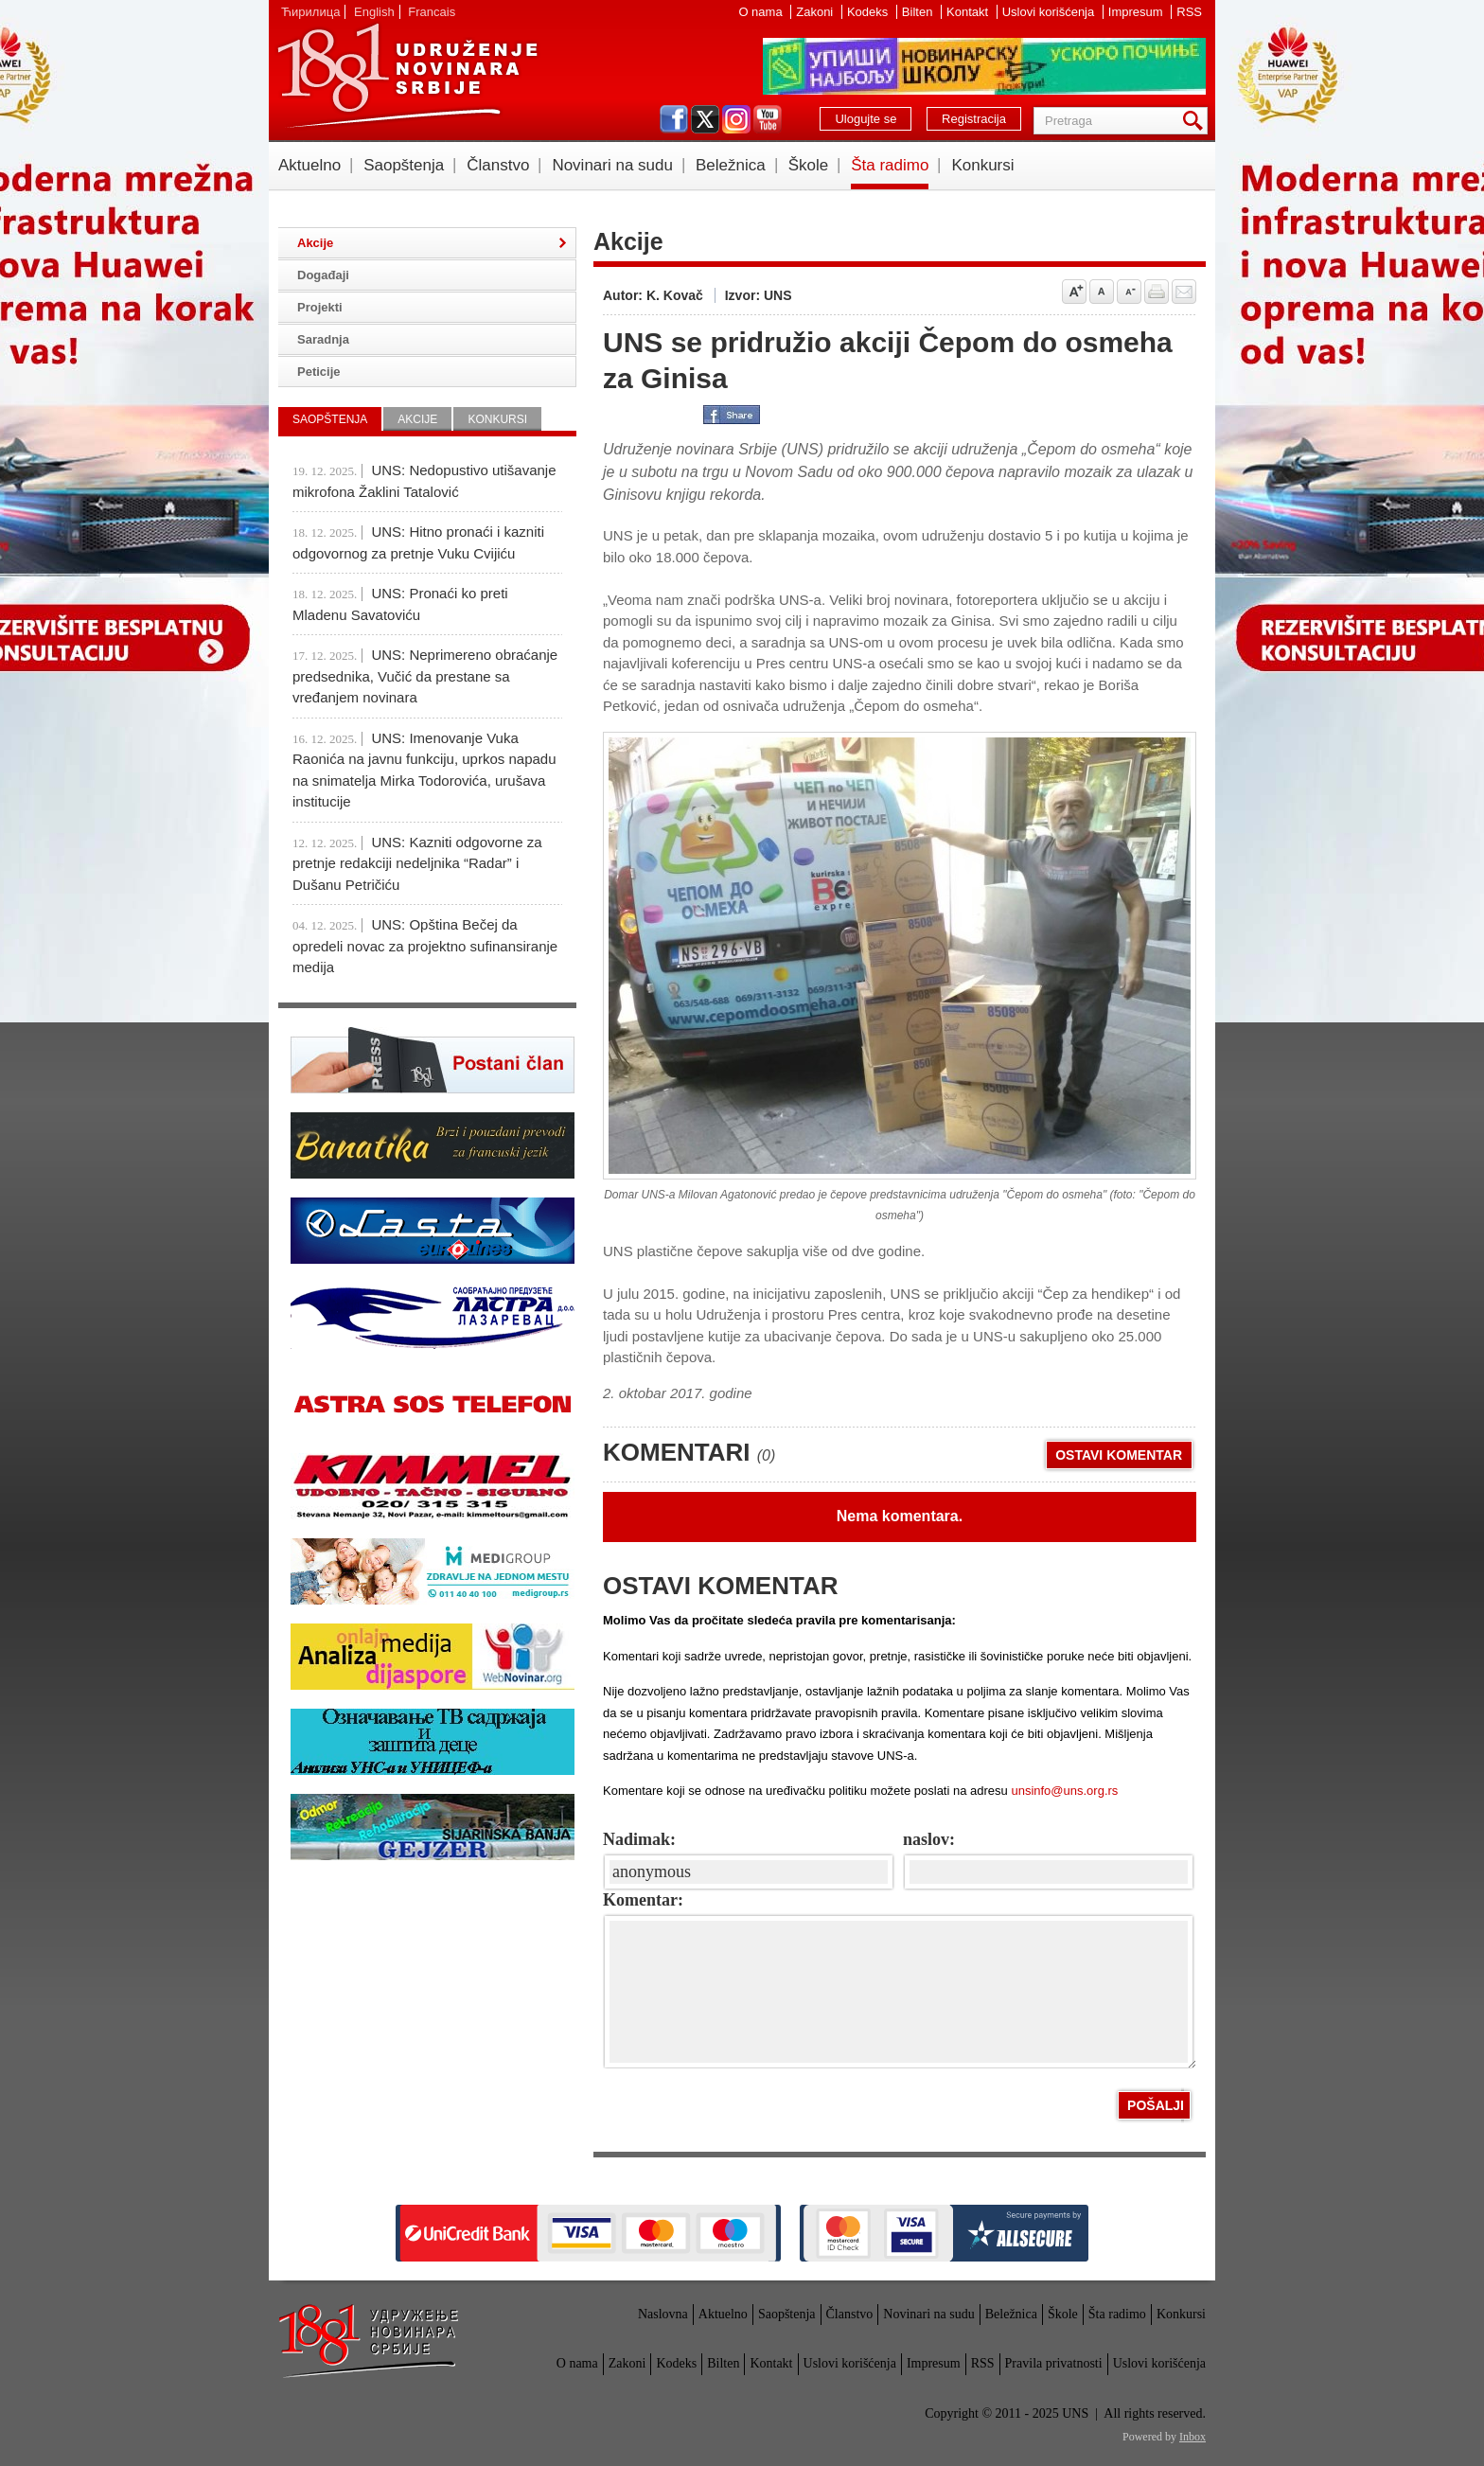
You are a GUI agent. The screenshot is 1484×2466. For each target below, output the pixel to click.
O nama (762, 12)
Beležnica (731, 165)
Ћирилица (310, 12)
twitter (705, 119)
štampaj (1156, 291)
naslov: (929, 1839)
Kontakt (969, 12)
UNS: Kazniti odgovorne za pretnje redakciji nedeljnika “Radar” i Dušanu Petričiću (417, 863)
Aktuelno (309, 165)
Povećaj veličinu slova (1074, 291)
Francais (431, 12)
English (374, 12)
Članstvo (498, 165)
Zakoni (816, 12)
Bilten (919, 12)
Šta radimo (889, 165)
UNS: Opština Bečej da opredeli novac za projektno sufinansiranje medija (424, 945)
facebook (674, 119)
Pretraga (1196, 120)
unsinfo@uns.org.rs (1064, 1790)
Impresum (1137, 12)
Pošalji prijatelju (1184, 291)
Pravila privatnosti (1054, 2363)
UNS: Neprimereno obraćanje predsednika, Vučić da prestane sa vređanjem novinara (424, 676)
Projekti (320, 307)
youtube (767, 119)
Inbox (1192, 2436)
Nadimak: (639, 1839)
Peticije (319, 371)
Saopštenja (403, 165)
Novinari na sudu (612, 165)
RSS (1189, 12)
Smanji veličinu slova (1129, 291)
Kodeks (869, 12)
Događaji (323, 275)
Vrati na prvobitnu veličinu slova (1101, 291)
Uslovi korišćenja (1050, 12)
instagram (736, 119)
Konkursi (982, 165)
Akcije (315, 243)
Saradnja (323, 339)
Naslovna (663, 2314)
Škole (808, 165)
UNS (407, 76)
